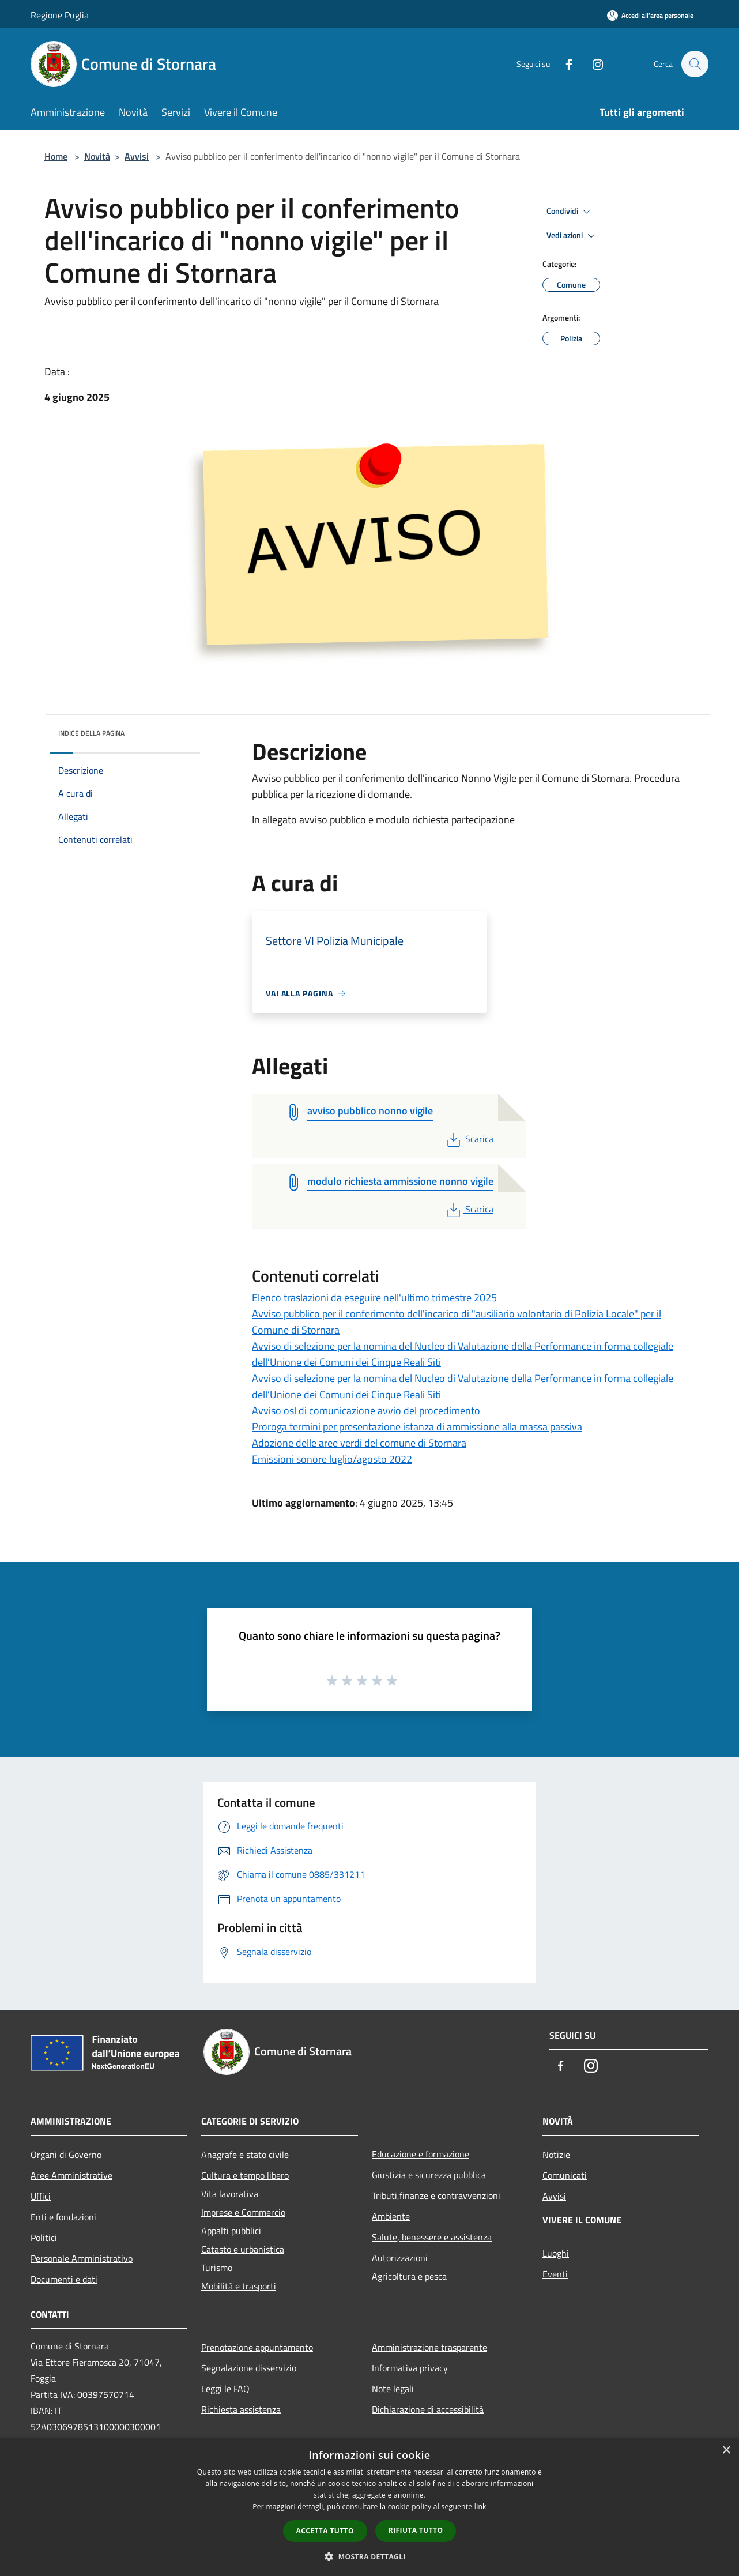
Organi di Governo (66, 2154)
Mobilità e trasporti (238, 2286)
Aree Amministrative (71, 2175)
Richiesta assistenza (241, 2409)
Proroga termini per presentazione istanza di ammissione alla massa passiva (417, 1426)
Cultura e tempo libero (245, 2175)
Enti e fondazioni (63, 2217)
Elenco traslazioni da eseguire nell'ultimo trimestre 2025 (374, 1297)
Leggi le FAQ (225, 2389)
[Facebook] (563, 63)
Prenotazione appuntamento (257, 2347)
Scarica (468, 1139)
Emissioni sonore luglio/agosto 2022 (332, 1459)
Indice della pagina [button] (91, 733)
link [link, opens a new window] (480, 2506)
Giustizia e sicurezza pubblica (429, 2175)
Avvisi (137, 156)
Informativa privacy (410, 2368)
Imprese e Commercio (243, 2212)
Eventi (555, 2274)
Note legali (393, 2389)
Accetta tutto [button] (325, 2531)
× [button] (726, 2450)
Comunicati (564, 2175)
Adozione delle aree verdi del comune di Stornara (359, 1443)
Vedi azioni (572, 236)
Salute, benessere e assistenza (432, 2237)
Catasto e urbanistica (242, 2249)
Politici (44, 2237)
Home (55, 156)
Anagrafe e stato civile (245, 2154)
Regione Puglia (60, 15)
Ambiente (391, 2216)
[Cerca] (694, 64)
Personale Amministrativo (82, 2258)
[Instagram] (592, 63)
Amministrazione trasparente (429, 2347)
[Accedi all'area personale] (650, 15)
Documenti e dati (64, 2279)
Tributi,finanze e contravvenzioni (436, 2195)
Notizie (556, 2154)
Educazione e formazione (420, 2154)
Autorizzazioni (400, 2258)
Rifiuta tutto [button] (416, 2530)
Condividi (570, 212)
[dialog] (369, 2507)
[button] (369, 2556)
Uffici (41, 2196)
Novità (97, 156)
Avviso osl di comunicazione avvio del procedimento (366, 1410)
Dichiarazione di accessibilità (428, 2409)
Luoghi (555, 2253)
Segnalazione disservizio (248, 2368)
